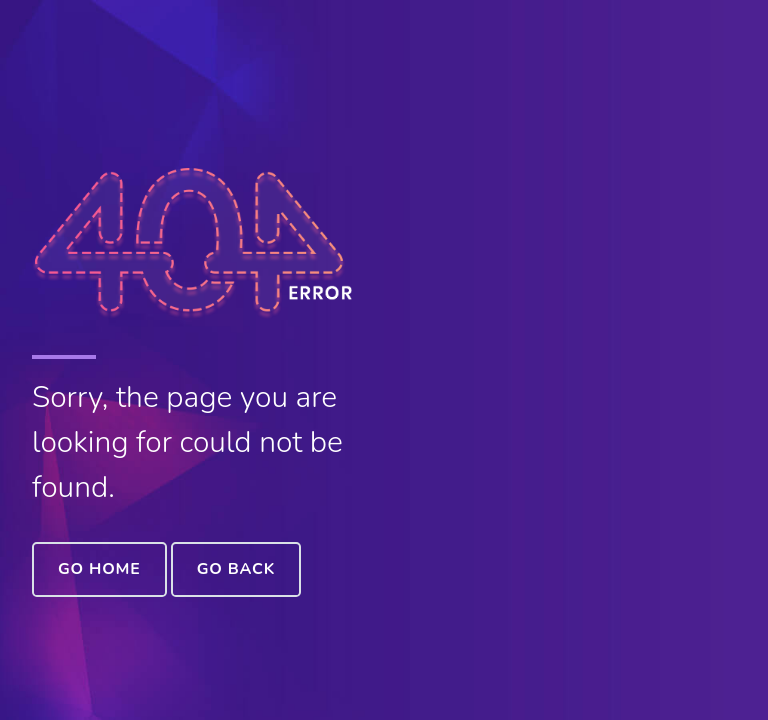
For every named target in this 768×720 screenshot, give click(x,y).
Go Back (236, 569)
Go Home (99, 569)
